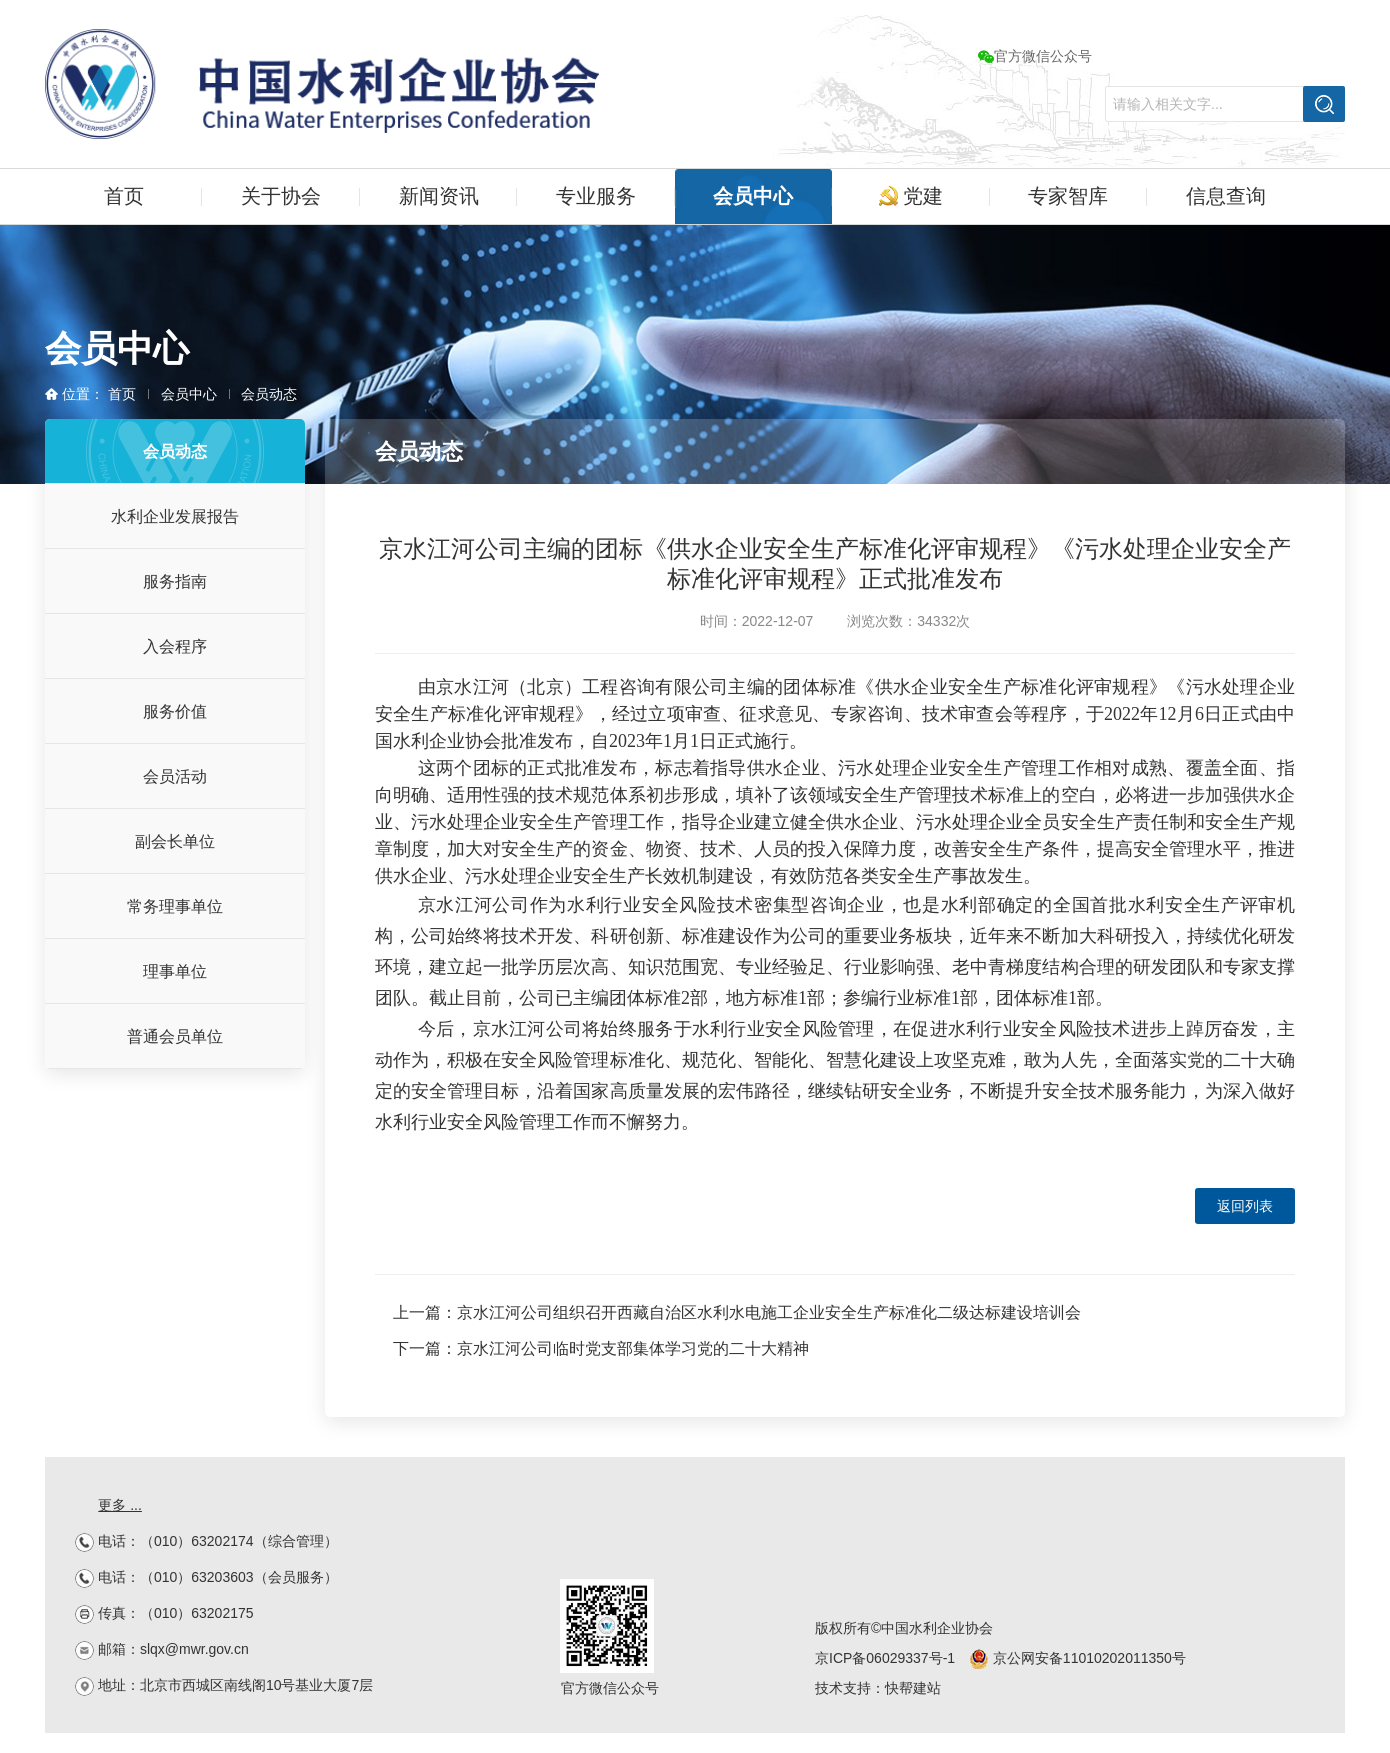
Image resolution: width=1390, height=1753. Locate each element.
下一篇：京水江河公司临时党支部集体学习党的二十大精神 (601, 1348)
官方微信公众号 (1035, 56)
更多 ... (120, 1505)
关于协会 (281, 196)
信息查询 (1226, 196)
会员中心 (753, 196)
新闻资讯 (439, 196)
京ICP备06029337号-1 (885, 1658)
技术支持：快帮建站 (878, 1688)
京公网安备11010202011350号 (1077, 1658)
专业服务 (596, 196)
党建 (911, 196)
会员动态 (269, 394)
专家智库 (1068, 196)
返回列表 (1245, 1206)
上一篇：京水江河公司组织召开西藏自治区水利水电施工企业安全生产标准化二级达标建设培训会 (737, 1312)
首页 (124, 196)
